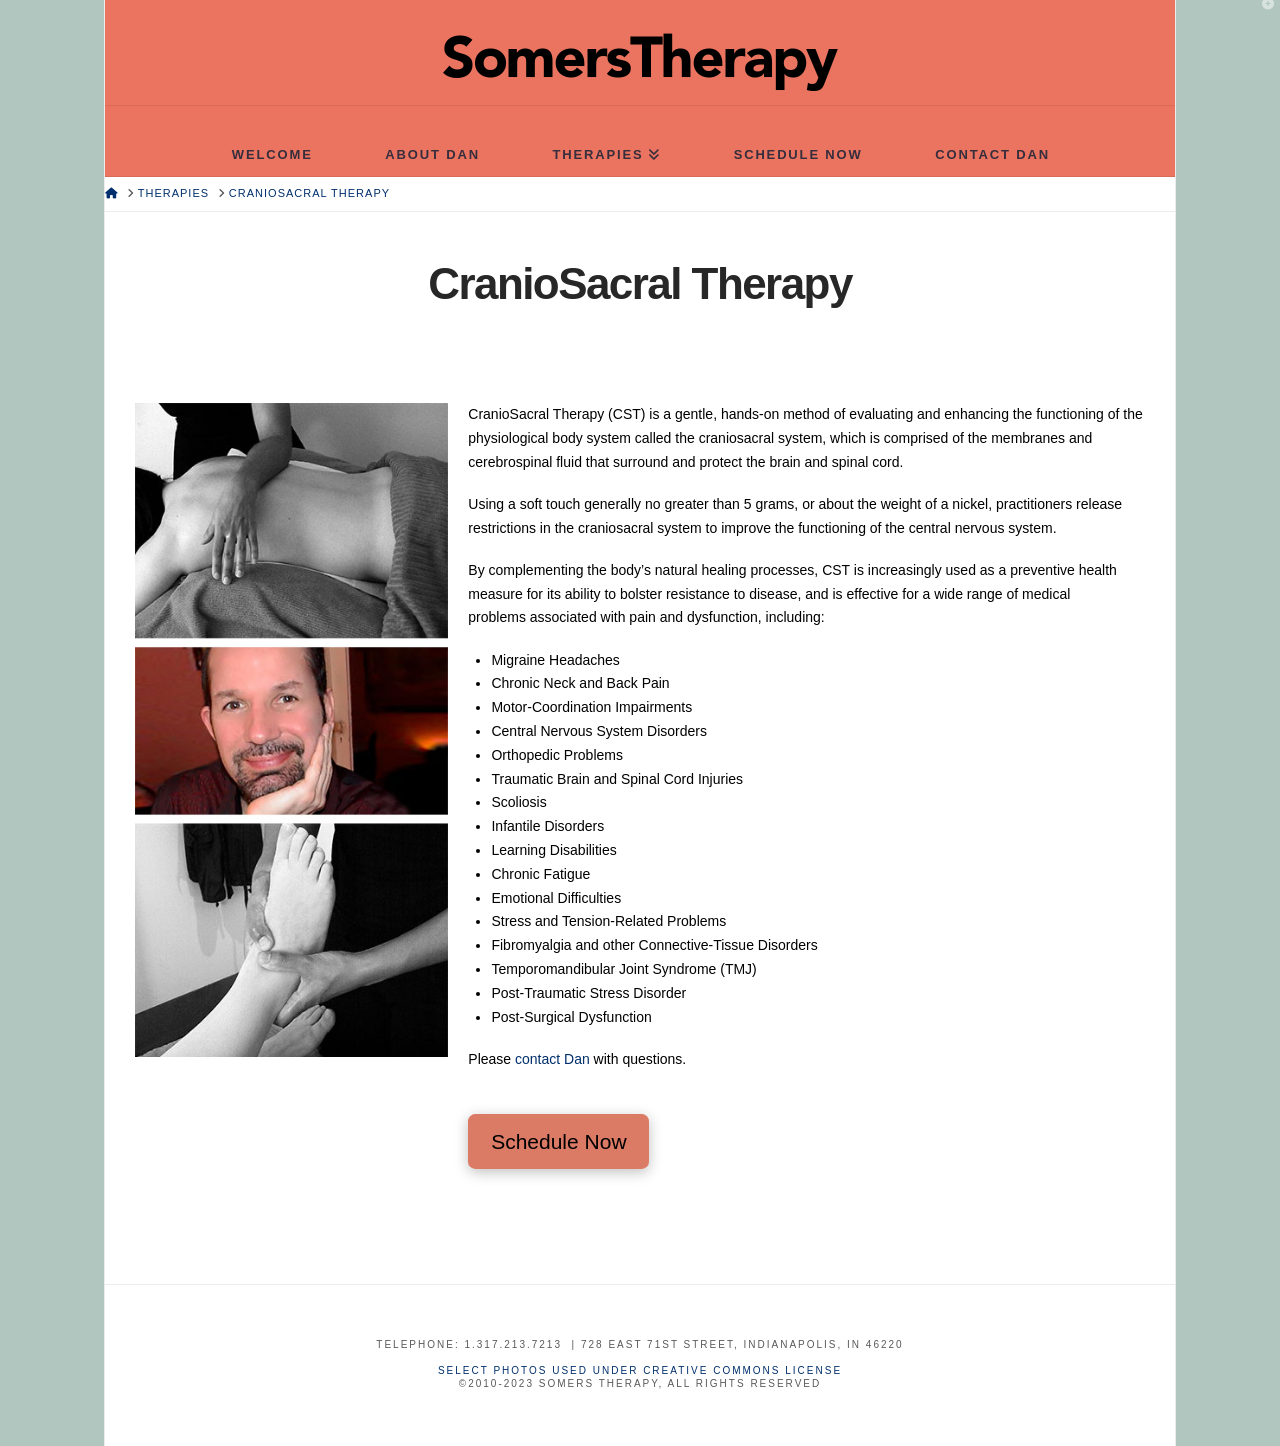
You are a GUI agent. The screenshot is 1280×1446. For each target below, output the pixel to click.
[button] (1261, 19)
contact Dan (552, 1059)
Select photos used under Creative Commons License (640, 1370)
